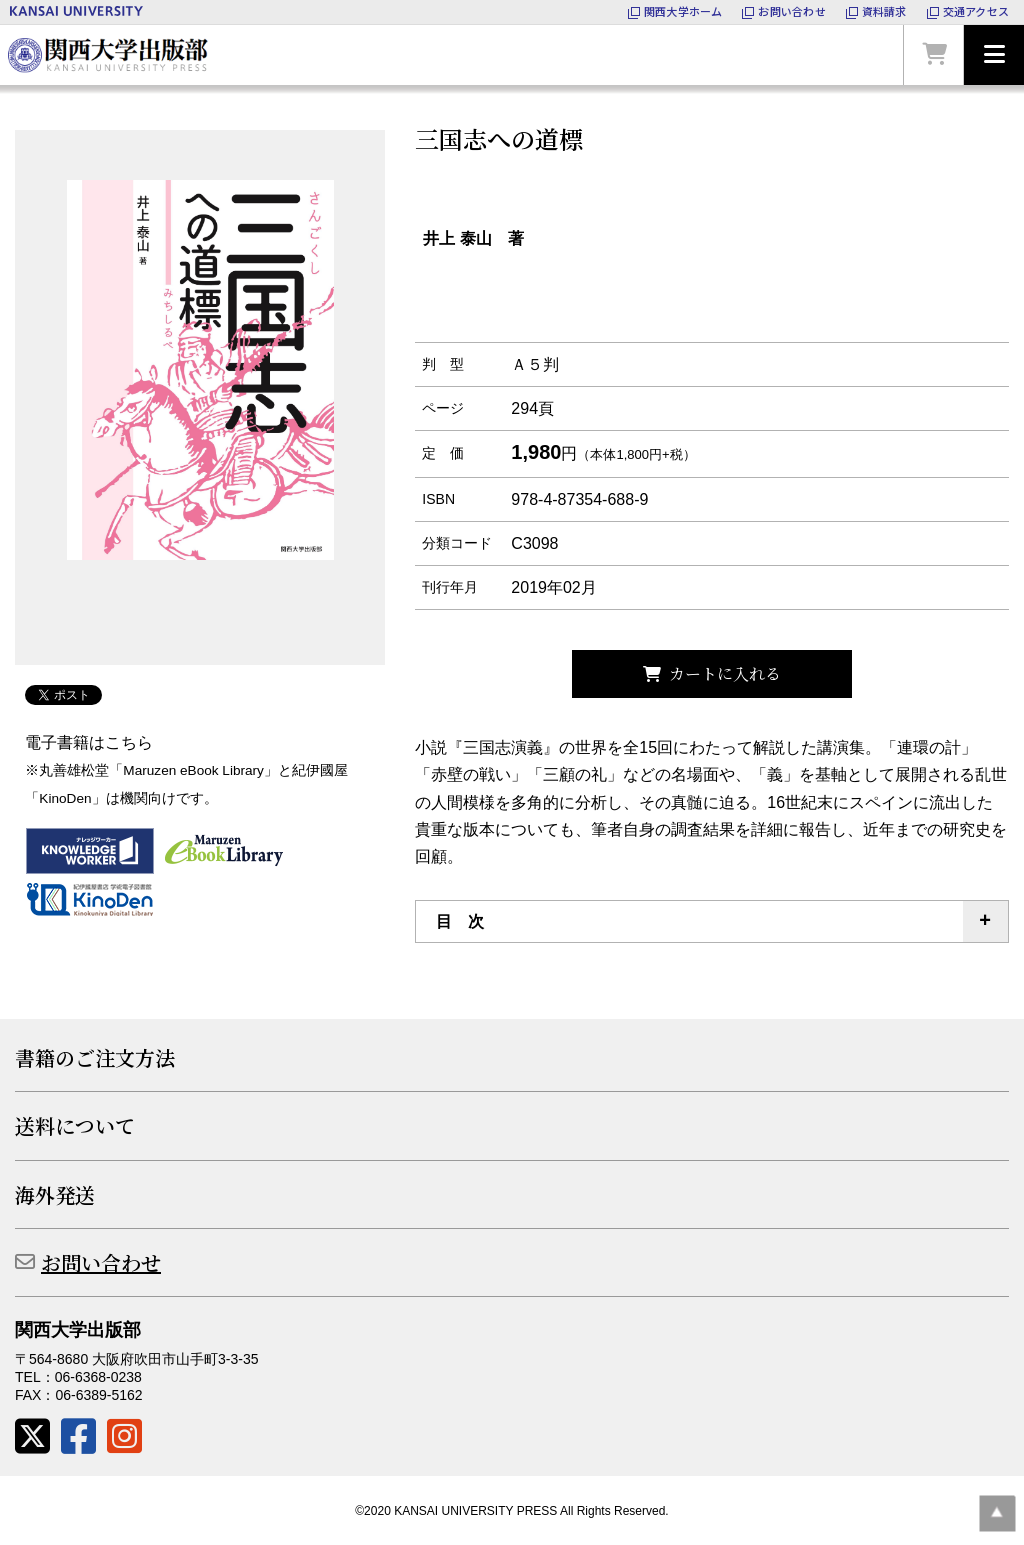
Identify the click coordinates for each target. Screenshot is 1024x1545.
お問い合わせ (101, 1262)
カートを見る (934, 55)
